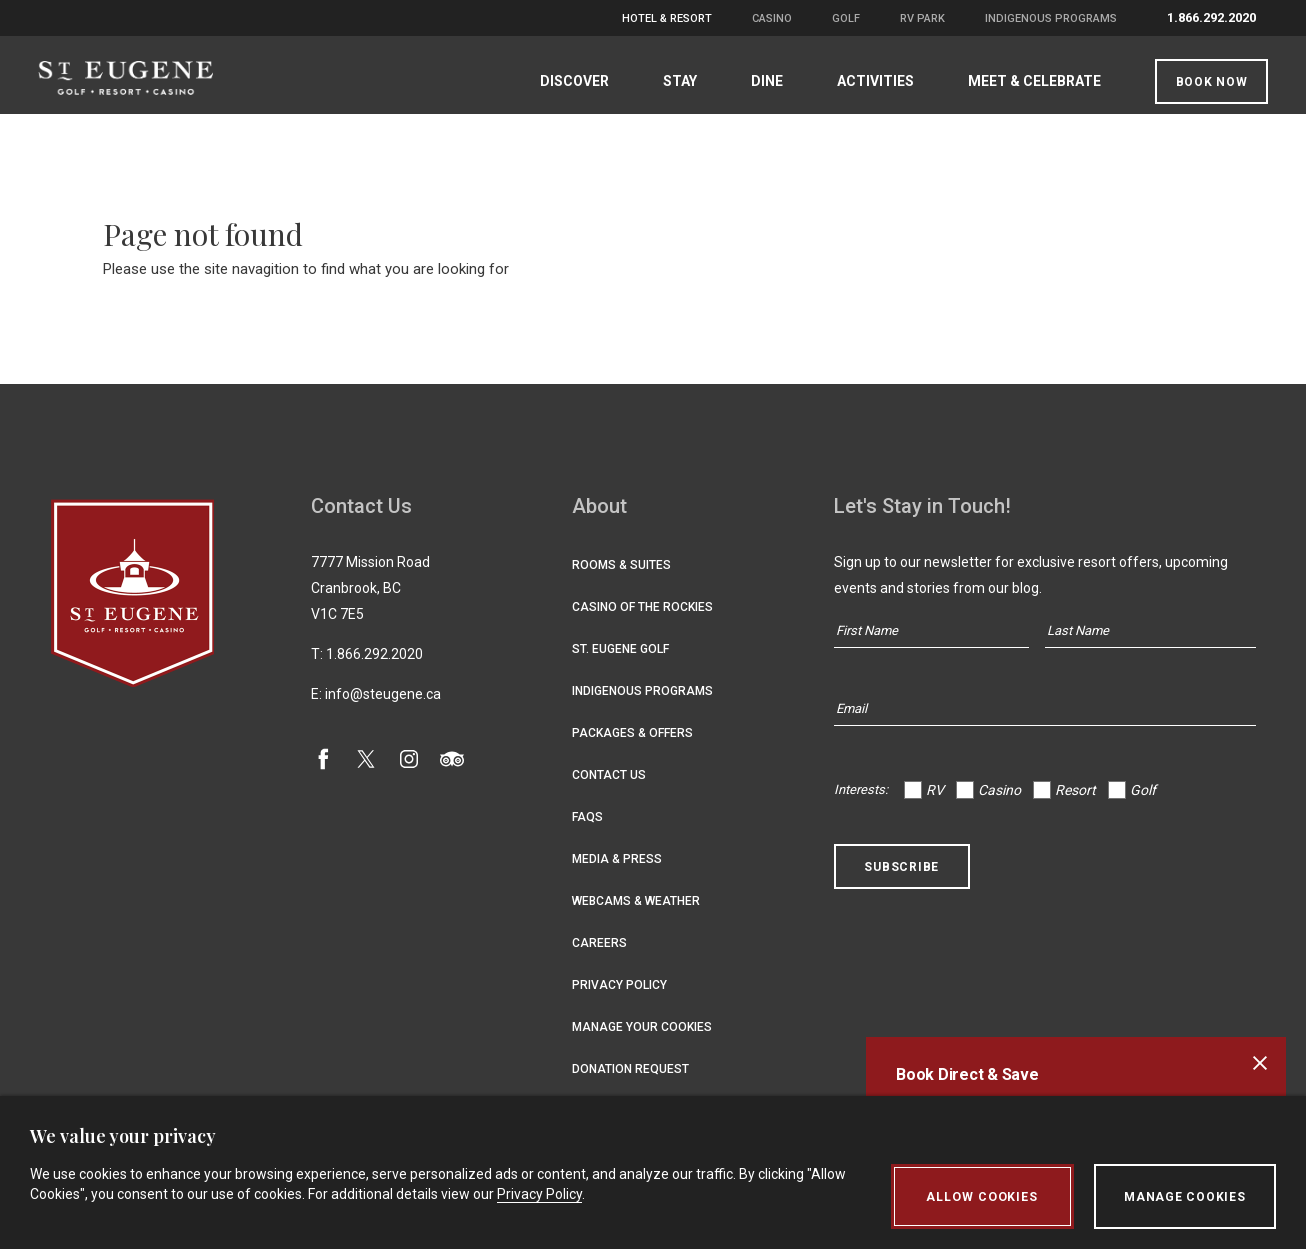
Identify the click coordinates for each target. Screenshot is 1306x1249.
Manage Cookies (1185, 1197)
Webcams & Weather (636, 913)
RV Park (922, 18)
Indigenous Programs (1051, 18)
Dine (755, 81)
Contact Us (609, 787)
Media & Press (617, 871)
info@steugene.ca (383, 706)
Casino (772, 18)
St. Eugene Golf (620, 661)
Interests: (861, 801)
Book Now (1199, 82)
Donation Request (630, 1081)
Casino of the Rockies (642, 619)
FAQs (587, 829)
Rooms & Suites (621, 577)
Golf (846, 18)
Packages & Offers (632, 745)
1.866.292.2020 (1211, 17)
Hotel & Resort (667, 18)
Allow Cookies (979, 1196)
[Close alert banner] (1260, 1063)
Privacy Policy (619, 997)
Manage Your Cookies (642, 1039)
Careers (599, 955)
